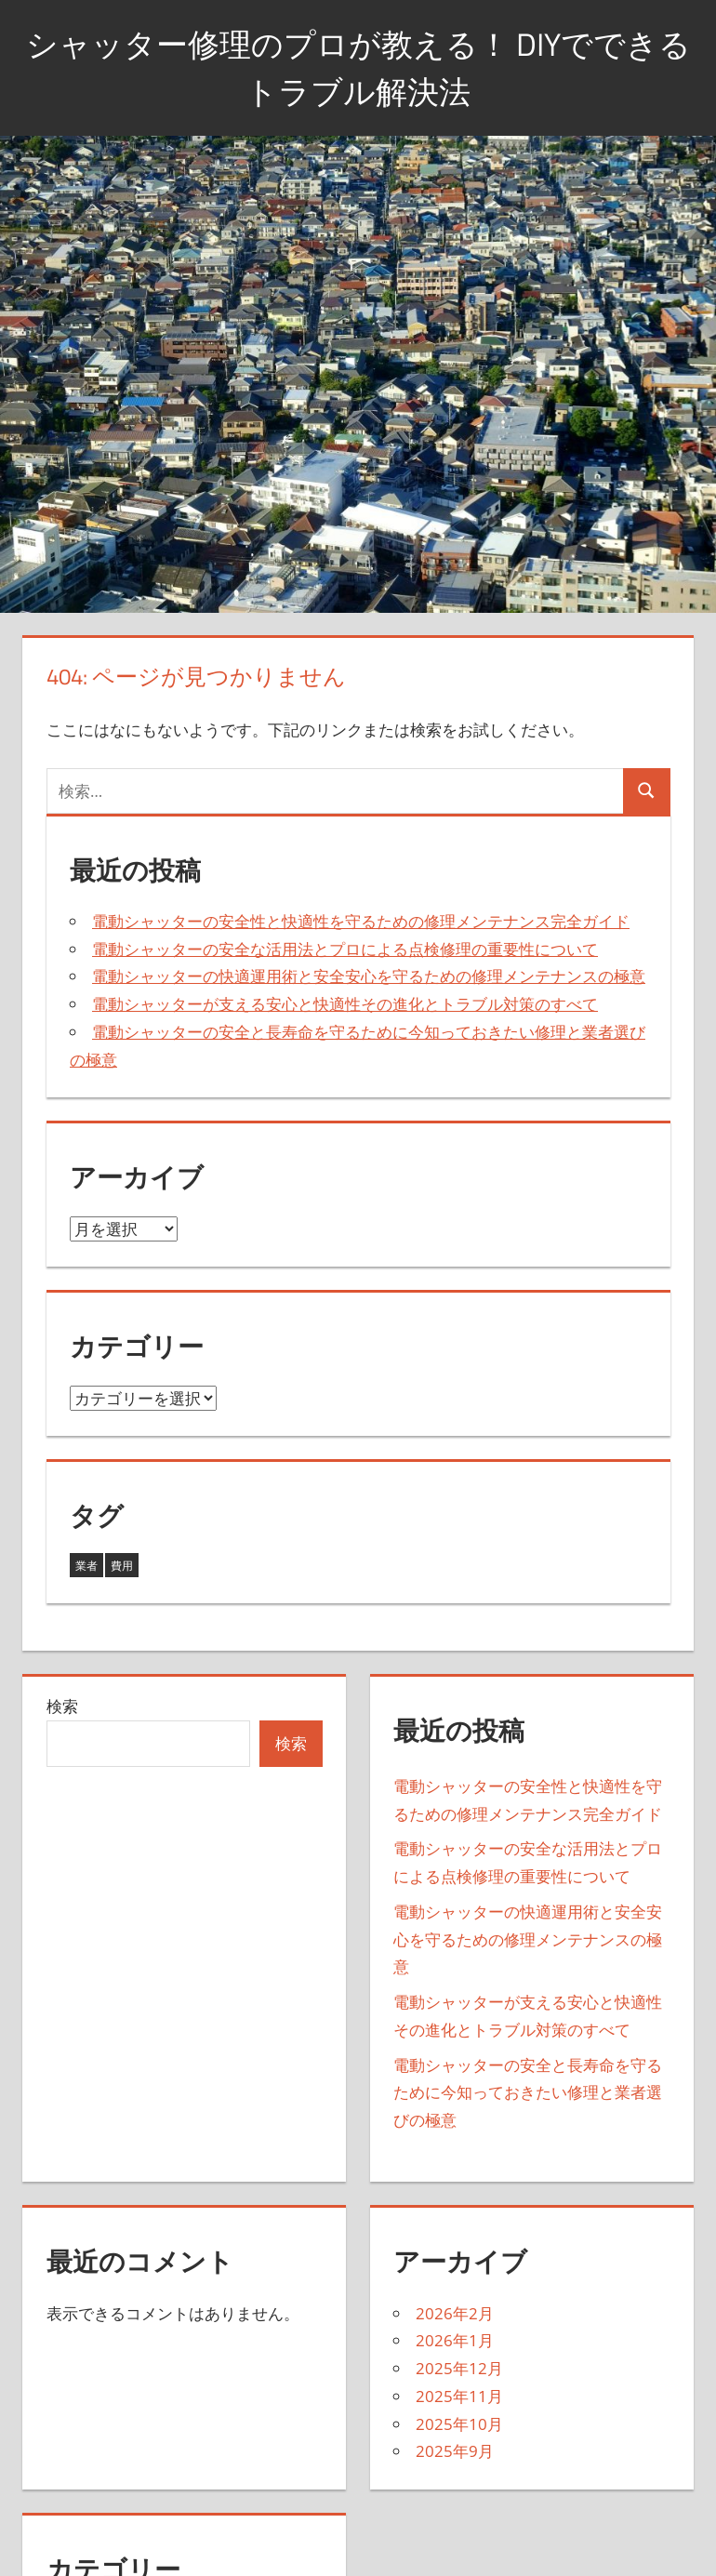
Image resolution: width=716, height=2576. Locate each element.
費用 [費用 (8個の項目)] (122, 1565)
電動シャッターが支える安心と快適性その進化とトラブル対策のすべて (345, 1004)
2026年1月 (455, 2340)
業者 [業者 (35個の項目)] (86, 1565)
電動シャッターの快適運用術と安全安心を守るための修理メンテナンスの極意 (368, 976)
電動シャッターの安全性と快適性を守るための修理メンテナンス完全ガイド (361, 921)
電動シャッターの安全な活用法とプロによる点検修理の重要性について (345, 949)
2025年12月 (459, 2368)
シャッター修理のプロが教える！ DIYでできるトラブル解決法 (358, 66)
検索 (62, 1706)
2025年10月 (459, 2424)
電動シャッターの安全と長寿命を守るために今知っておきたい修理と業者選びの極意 (527, 2092)
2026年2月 (455, 2313)
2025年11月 (459, 2396)
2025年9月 (455, 2451)
